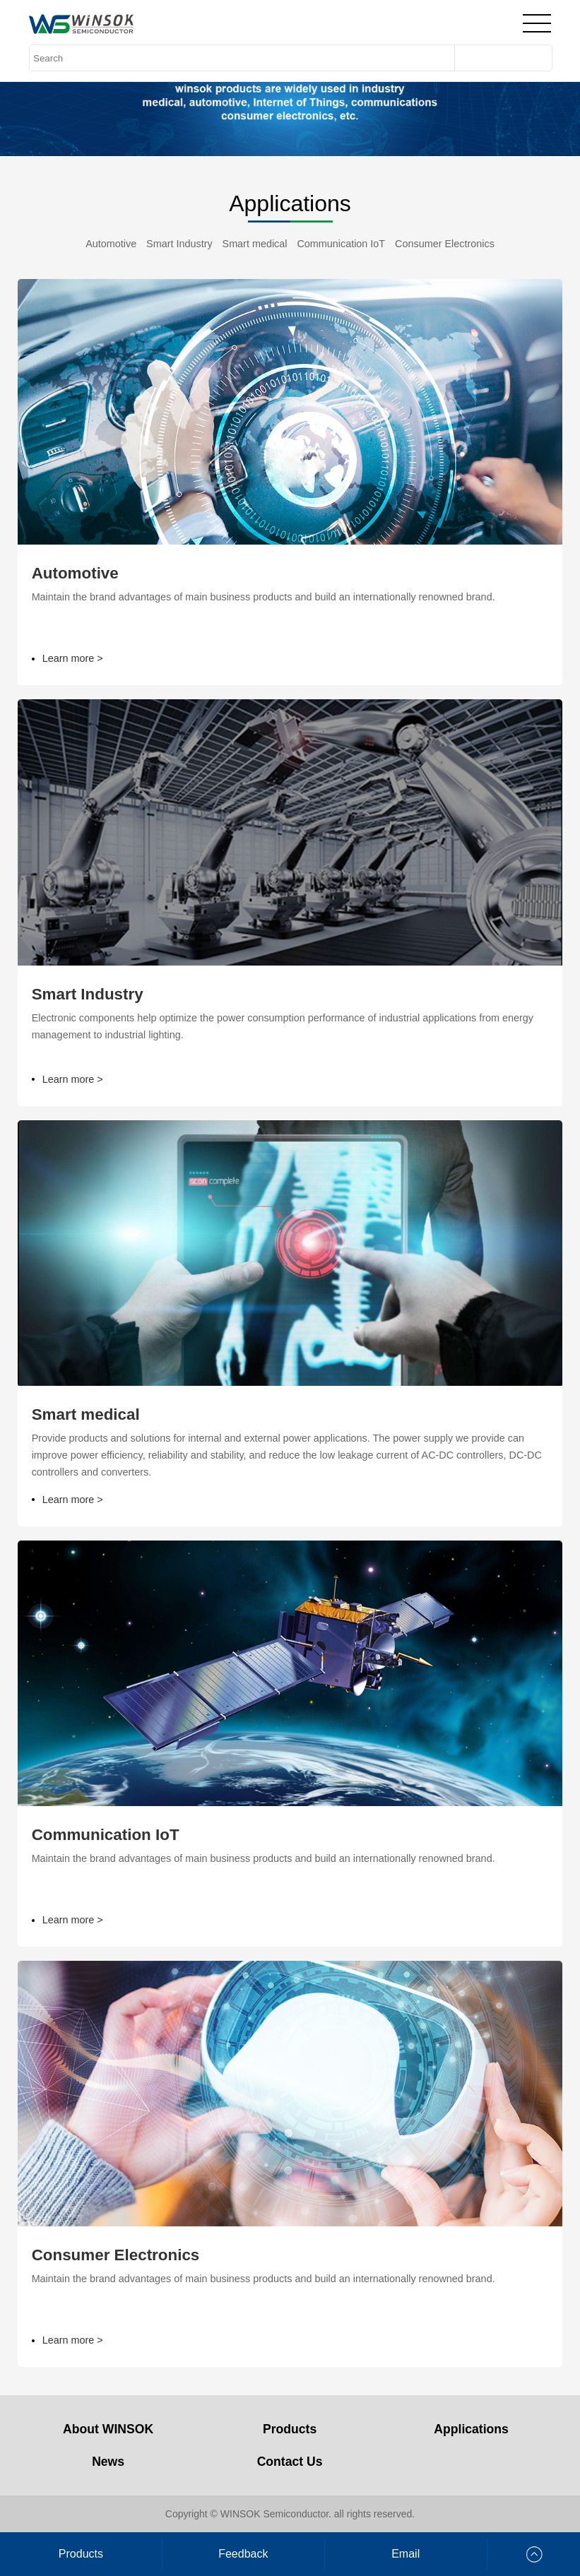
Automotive (110, 243)
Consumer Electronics (445, 243)
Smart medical (255, 243)
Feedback (243, 2554)
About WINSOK (108, 2429)
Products (289, 2429)
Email (405, 2554)
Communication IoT (341, 243)
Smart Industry (179, 243)
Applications (471, 2429)
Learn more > (67, 658)
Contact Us (290, 2462)
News (108, 2462)
